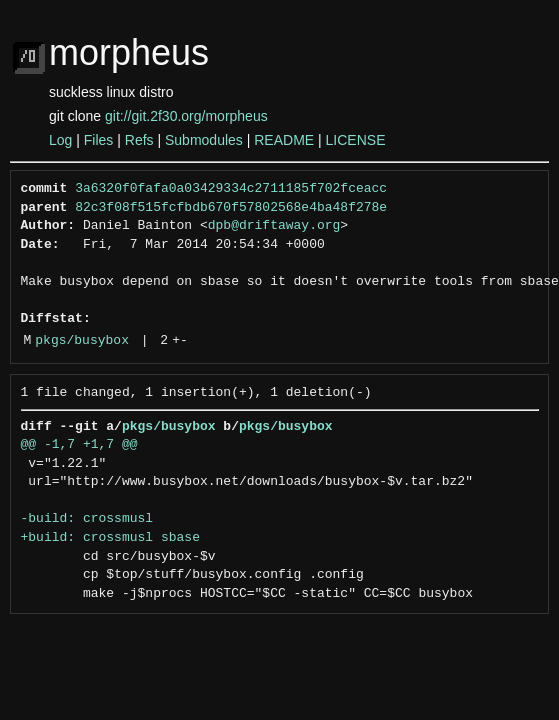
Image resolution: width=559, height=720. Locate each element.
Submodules (204, 140)
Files (99, 140)
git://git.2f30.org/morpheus (186, 116)
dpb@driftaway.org (274, 226)
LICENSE (356, 140)
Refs (139, 140)
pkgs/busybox (82, 341)
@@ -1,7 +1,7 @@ (79, 445)
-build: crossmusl (87, 519)
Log (60, 140)
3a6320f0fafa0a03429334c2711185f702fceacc (231, 189)
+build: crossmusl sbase (110, 538)
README (284, 140)
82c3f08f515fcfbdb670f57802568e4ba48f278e (231, 208)
